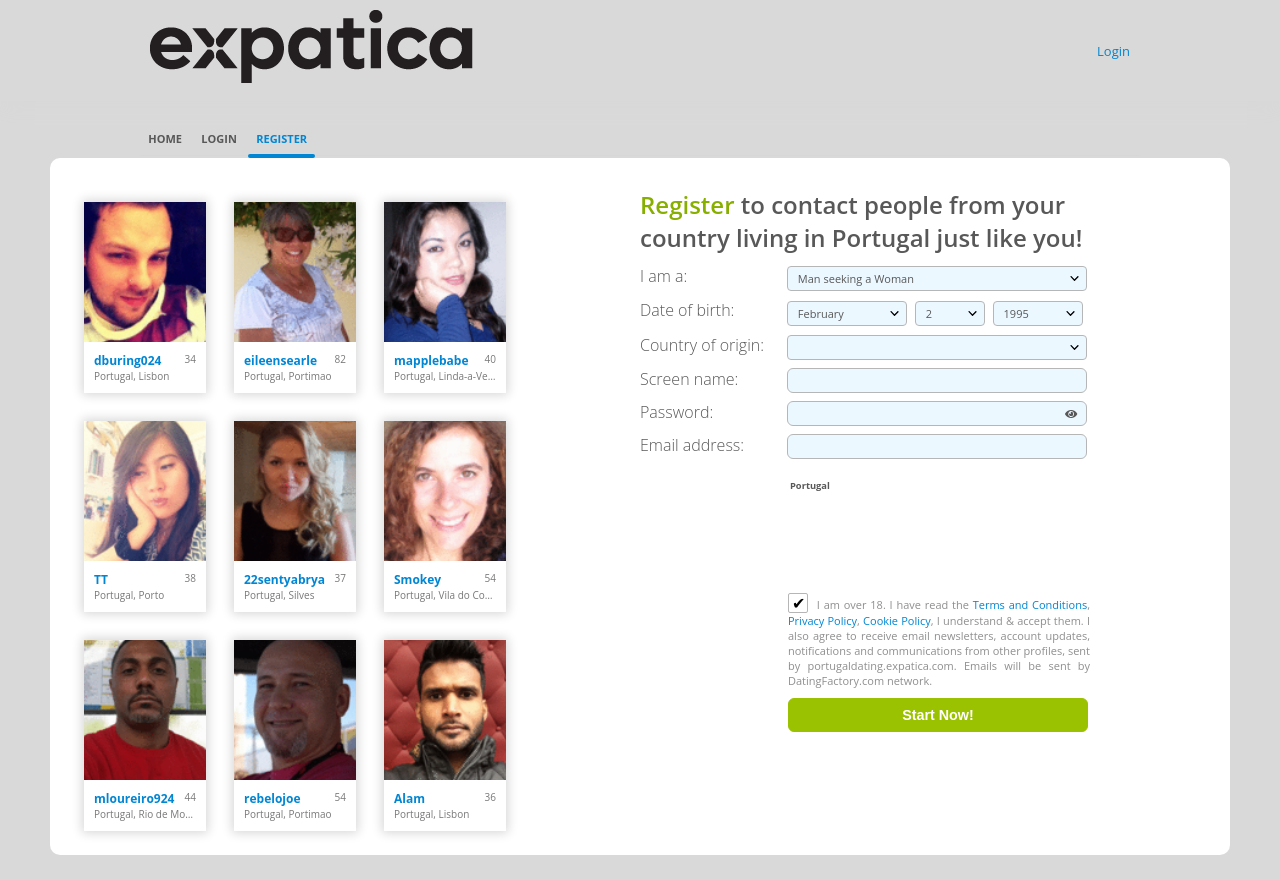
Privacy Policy (822, 620)
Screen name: (689, 379)
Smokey (417, 579)
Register (281, 138)
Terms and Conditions (1030, 604)
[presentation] (940, 544)
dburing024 (127, 360)
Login (1113, 51)
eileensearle (280, 360)
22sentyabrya (284, 579)
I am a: (663, 276)
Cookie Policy (897, 620)
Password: (676, 412)
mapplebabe (431, 360)
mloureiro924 (134, 798)
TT (101, 579)
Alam (409, 798)
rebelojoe (272, 798)
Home (165, 138)
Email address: (692, 445)
